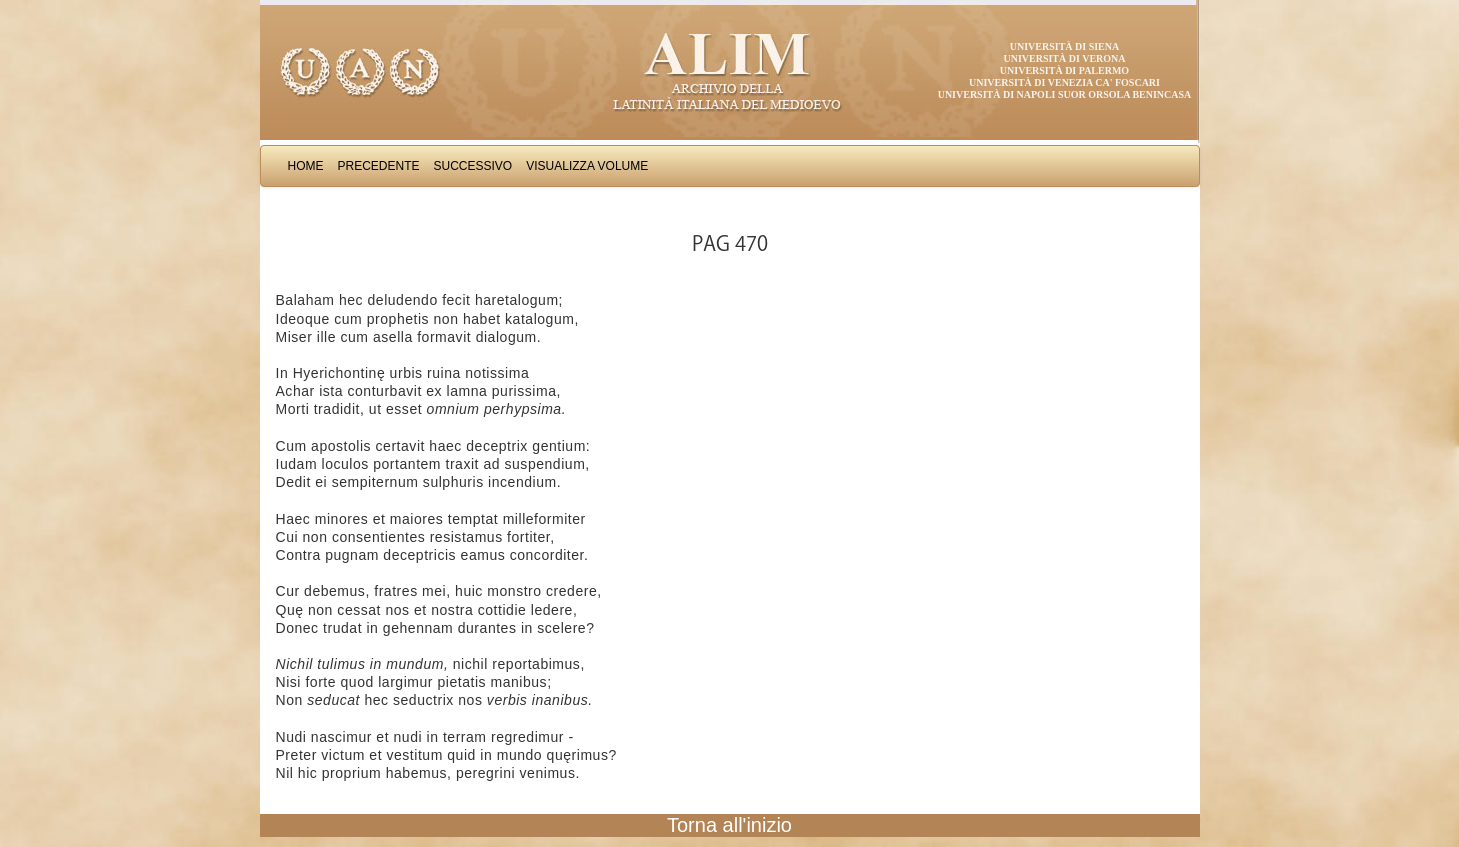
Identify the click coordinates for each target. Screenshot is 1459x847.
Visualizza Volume (587, 166)
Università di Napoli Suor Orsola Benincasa (1065, 94)
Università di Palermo (1064, 70)
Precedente (379, 166)
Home (306, 166)
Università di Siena (1064, 46)
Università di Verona (1064, 58)
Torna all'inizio (729, 825)
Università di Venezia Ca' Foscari (1064, 82)
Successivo (473, 166)
